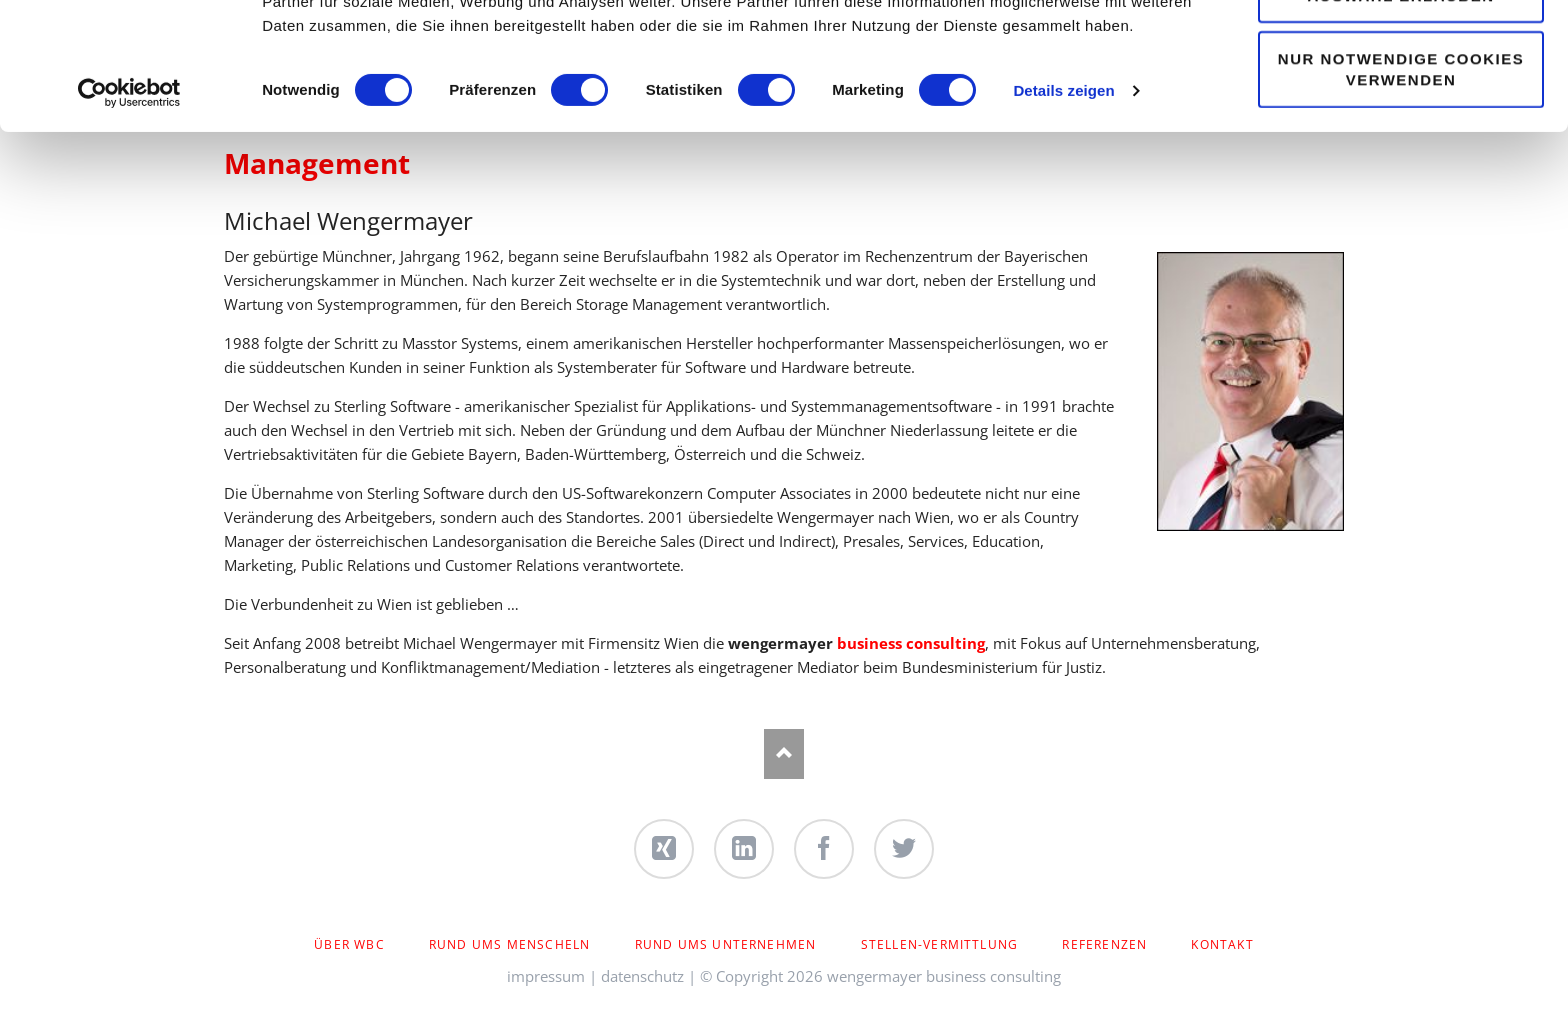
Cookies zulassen (1401, 51)
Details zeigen (1063, 209)
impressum (546, 976)
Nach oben (784, 754)
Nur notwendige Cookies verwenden (1401, 188)
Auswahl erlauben (1400, 114)
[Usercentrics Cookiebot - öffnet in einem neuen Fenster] (129, 212)
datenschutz (642, 976)
